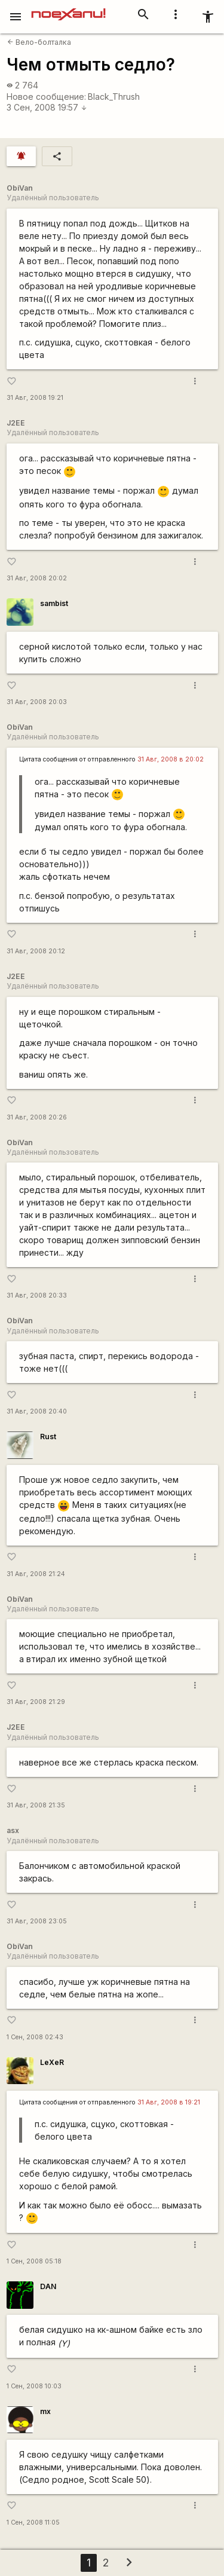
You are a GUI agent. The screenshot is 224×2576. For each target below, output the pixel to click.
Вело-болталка (39, 42)
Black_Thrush (114, 96)
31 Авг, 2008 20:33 (37, 1295)
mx (45, 2411)
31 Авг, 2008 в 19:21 (168, 2102)
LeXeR (52, 2062)
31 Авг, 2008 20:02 (37, 578)
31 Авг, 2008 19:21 (35, 398)
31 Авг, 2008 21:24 (36, 1574)
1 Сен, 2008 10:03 (34, 2386)
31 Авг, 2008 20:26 (37, 1117)
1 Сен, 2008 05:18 (34, 2261)
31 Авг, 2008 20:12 (36, 951)
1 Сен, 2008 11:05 (33, 2522)
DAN (48, 2286)
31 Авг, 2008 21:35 (36, 1805)
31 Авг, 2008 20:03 (37, 702)
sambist (54, 603)
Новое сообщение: (46, 96)
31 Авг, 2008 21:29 (36, 1702)
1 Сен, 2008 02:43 (35, 2037)
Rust (48, 1436)
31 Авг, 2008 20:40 (37, 1411)
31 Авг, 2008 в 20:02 (170, 759)
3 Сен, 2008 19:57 (47, 107)
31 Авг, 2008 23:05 (37, 1921)
